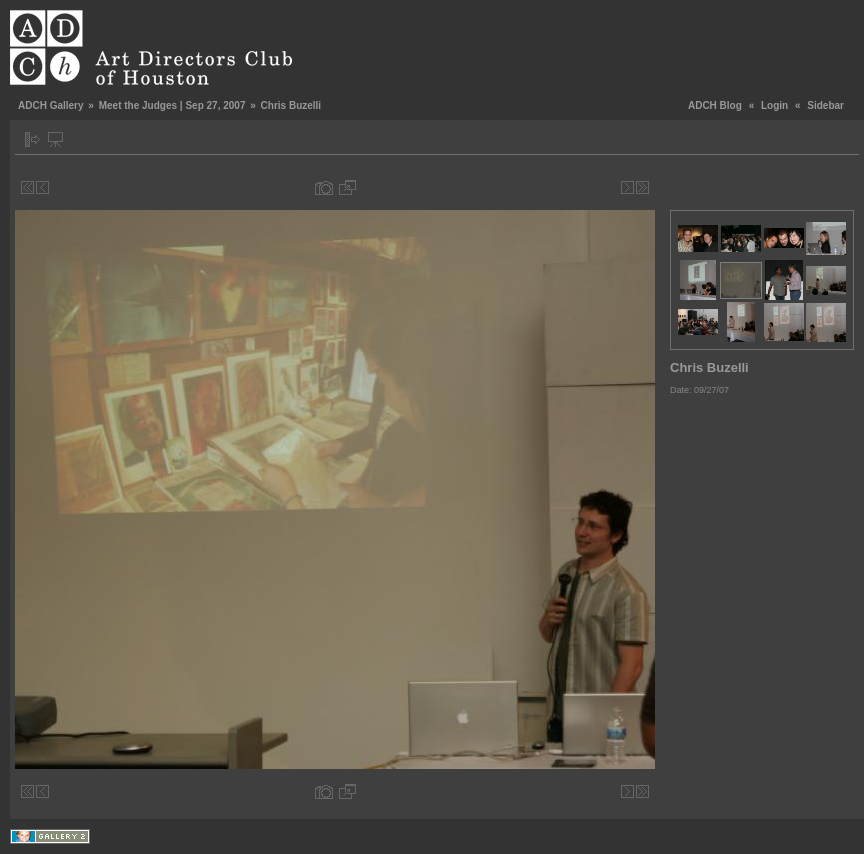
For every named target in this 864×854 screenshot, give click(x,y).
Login (774, 105)
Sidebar (825, 105)
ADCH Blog (715, 105)
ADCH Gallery (51, 105)
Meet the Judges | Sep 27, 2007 (172, 105)
